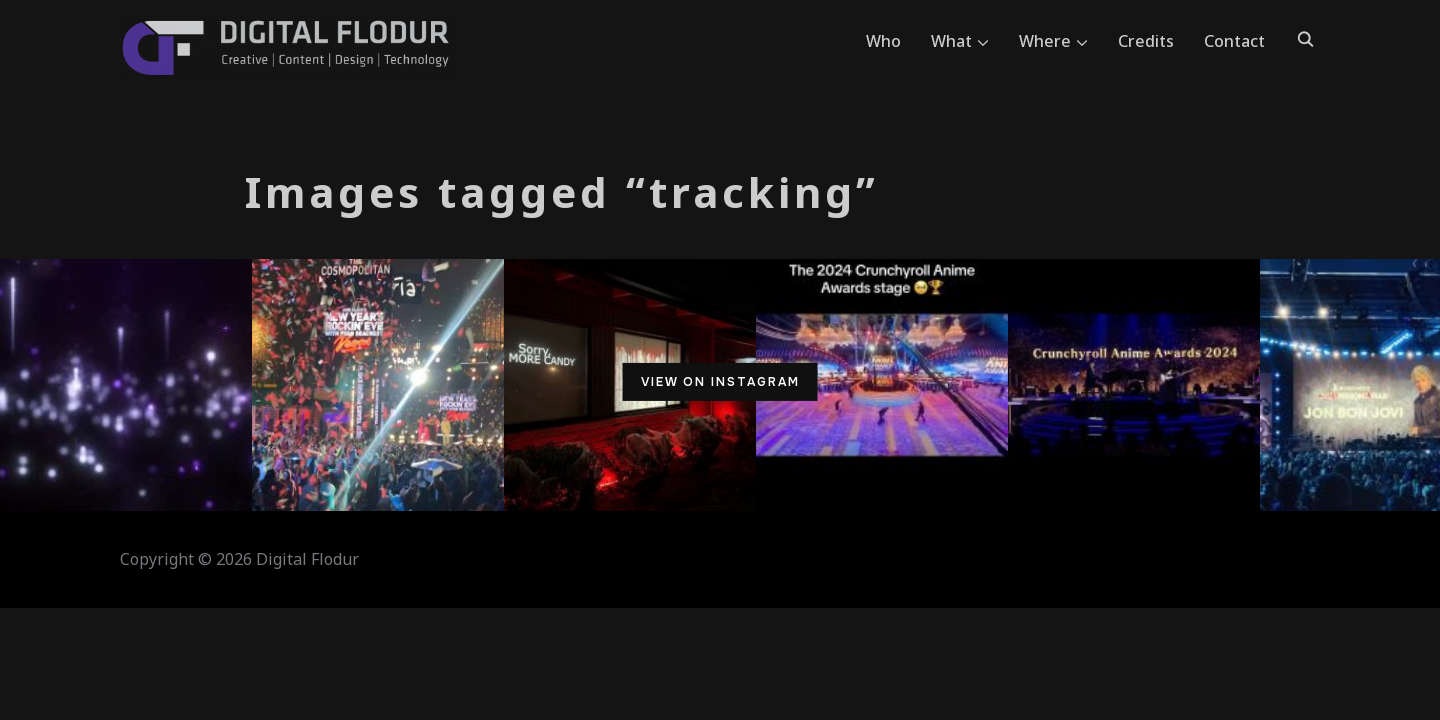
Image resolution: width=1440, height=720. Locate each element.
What (951, 41)
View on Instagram (720, 382)
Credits (1146, 41)
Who (883, 41)
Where (1045, 41)
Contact (1234, 41)
